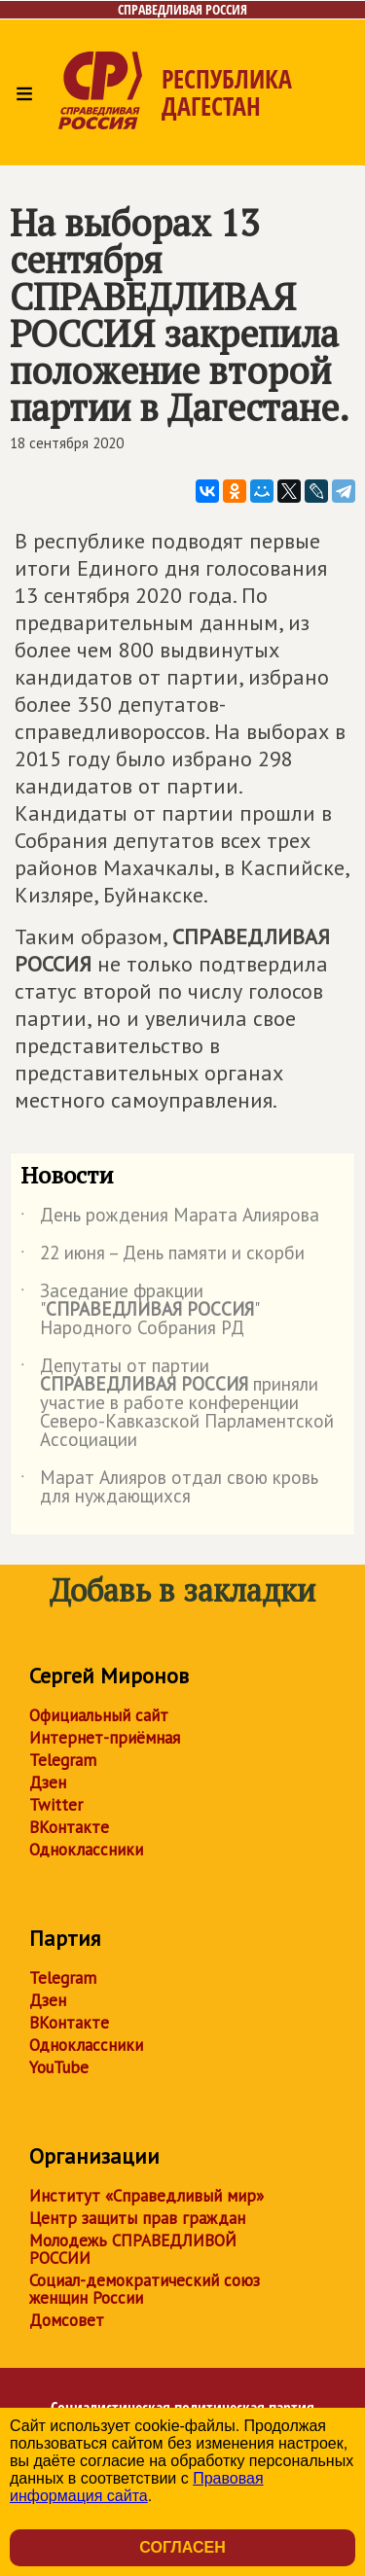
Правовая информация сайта (137, 2487)
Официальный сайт (98, 1715)
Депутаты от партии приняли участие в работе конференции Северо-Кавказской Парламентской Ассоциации (177, 1404)
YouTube (59, 2067)
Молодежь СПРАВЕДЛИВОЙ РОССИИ (133, 2249)
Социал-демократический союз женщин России (144, 2289)
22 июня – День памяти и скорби (162, 1256)
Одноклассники (86, 1849)
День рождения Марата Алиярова (169, 1218)
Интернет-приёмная (104, 1738)
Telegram (62, 1760)
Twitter (56, 1805)
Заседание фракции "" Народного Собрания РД (139, 1310)
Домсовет (66, 2320)
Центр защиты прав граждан (137, 2218)
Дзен (47, 1782)
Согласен (182, 2547)
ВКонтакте (69, 1827)
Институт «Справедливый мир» (146, 2196)
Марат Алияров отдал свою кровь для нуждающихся (169, 1487)
